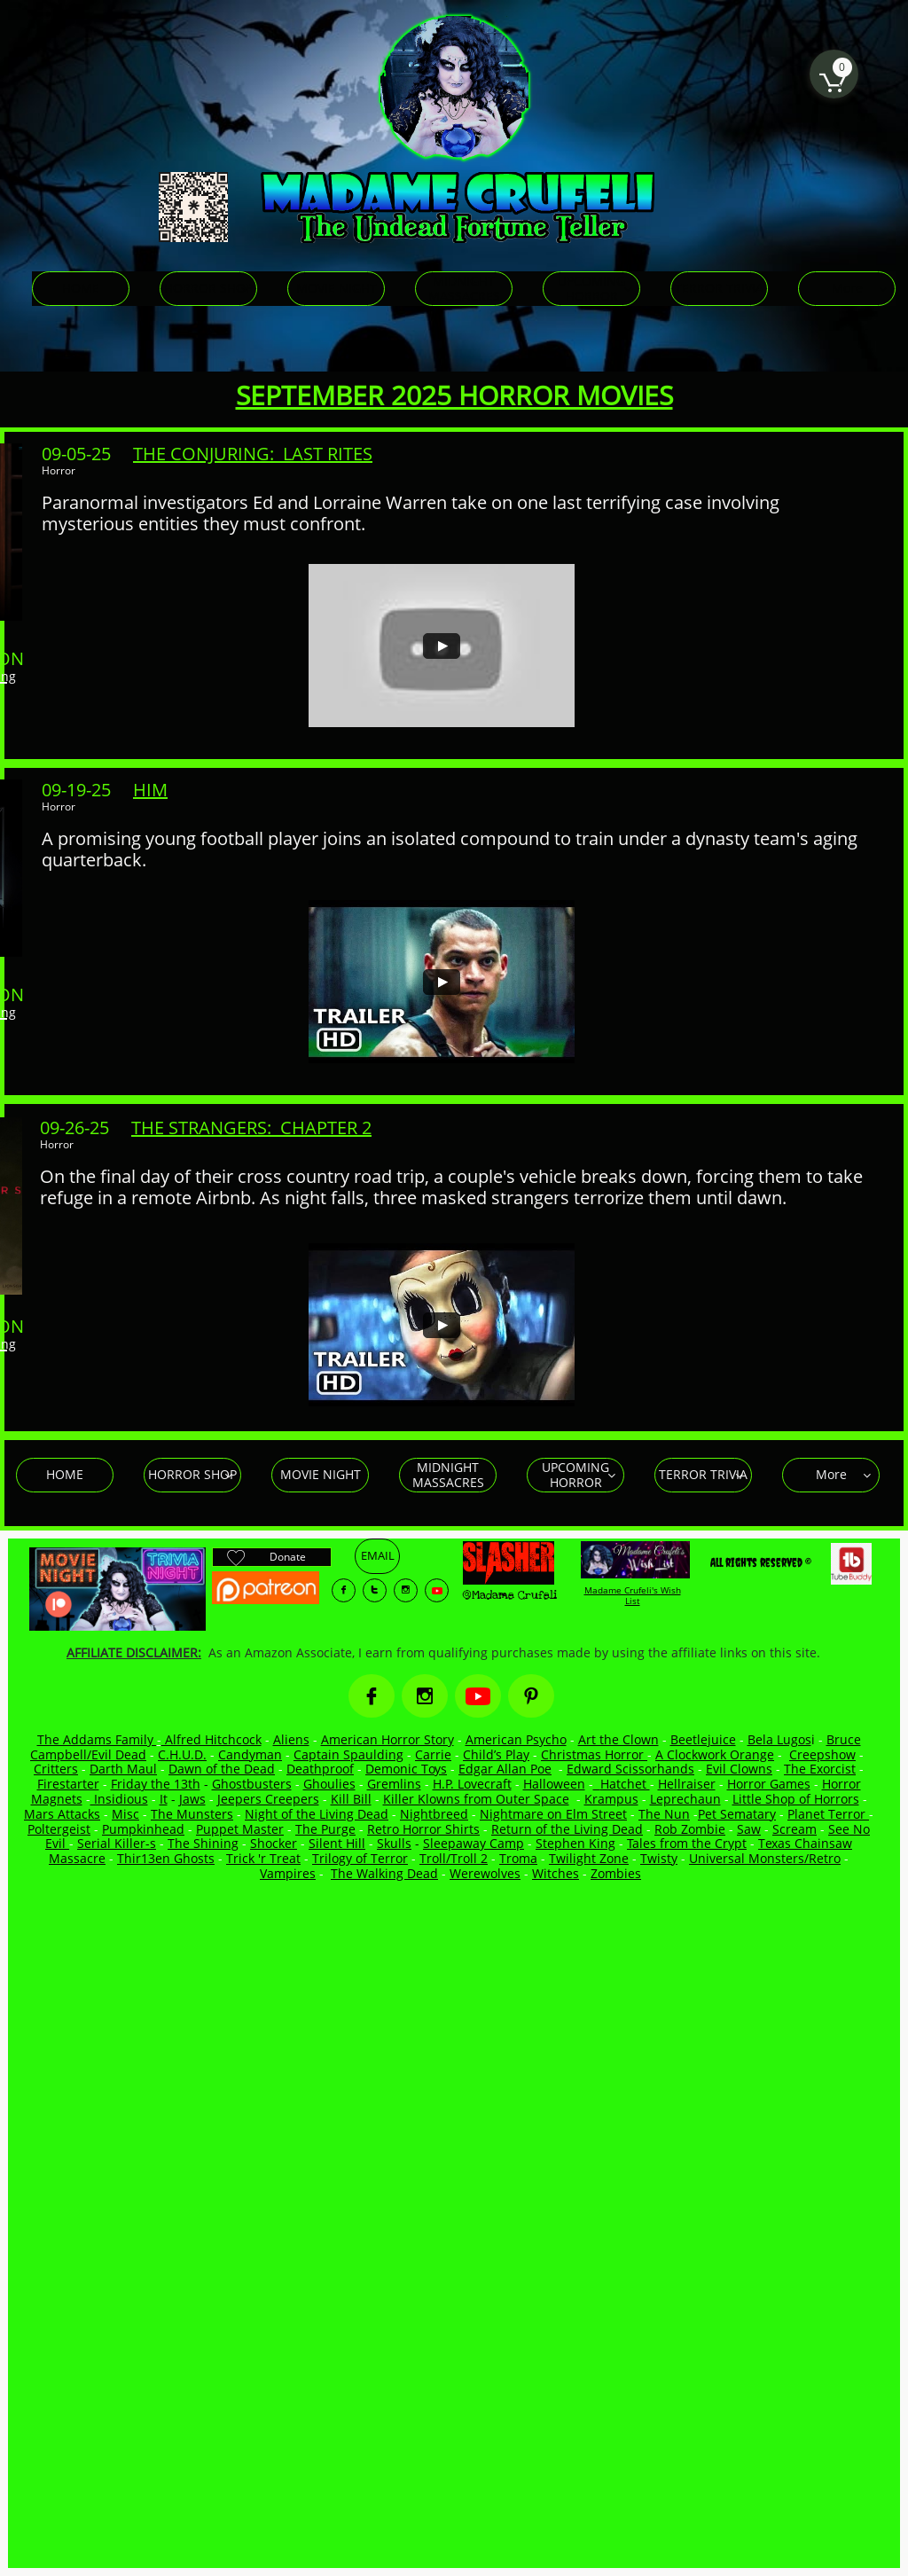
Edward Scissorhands (630, 1768)
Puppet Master (240, 1828)
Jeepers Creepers (268, 1798)
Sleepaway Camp (473, 1843)
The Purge (325, 1828)
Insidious (119, 1798)
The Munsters (192, 1813)
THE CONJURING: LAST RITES (252, 454)
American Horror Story (387, 1739)
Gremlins (394, 1783)
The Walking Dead (384, 1873)
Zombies (616, 1873)
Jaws (192, 1798)
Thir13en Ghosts (166, 1858)
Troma (518, 1858)
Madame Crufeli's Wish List (632, 1595)
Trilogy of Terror (360, 1858)
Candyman (250, 1754)
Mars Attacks (62, 1813)
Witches (555, 1873)
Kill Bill (351, 1798)
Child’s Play (496, 1754)
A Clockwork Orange (714, 1754)
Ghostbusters (252, 1783)
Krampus (611, 1798)
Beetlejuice (703, 1739)
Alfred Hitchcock (211, 1739)
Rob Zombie (689, 1828)
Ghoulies (329, 1783)
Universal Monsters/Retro (765, 1858)
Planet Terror (828, 1813)
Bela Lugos (779, 1739)
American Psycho (516, 1739)
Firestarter (68, 1783)
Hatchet (625, 1783)
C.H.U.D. (182, 1754)
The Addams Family (97, 1739)
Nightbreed (434, 1813)
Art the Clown (618, 1739)
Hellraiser (687, 1783)
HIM (150, 790)
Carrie (433, 1754)
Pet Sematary (737, 1813)
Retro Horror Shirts (423, 1828)
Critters (56, 1768)
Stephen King (575, 1843)
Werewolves (485, 1873)
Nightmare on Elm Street (553, 1813)
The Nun (664, 1813)
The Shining (203, 1843)
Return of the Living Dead (567, 1828)
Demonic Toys (406, 1768)
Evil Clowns (739, 1768)
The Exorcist (820, 1768)
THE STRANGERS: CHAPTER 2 (251, 1127)
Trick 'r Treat (263, 1858)
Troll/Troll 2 (453, 1858)
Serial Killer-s (116, 1843)
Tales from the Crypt (687, 1843)
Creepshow (822, 1754)
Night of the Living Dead (316, 1813)
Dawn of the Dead (221, 1768)
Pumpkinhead (143, 1828)
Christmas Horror (594, 1754)
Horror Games (768, 1783)
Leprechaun (685, 1798)
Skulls (394, 1843)
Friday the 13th (155, 1783)
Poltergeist (58, 1828)
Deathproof (320, 1768)
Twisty (658, 1858)
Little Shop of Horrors (795, 1798)
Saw (749, 1828)
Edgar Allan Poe (505, 1768)
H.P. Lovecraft (472, 1783)
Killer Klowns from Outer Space (476, 1798)
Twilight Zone (589, 1858)
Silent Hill (337, 1843)
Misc (125, 1813)
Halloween (554, 1783)
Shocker (273, 1843)
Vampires (288, 1873)
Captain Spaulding (348, 1754)
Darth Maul (123, 1768)
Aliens (291, 1739)
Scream (794, 1828)
